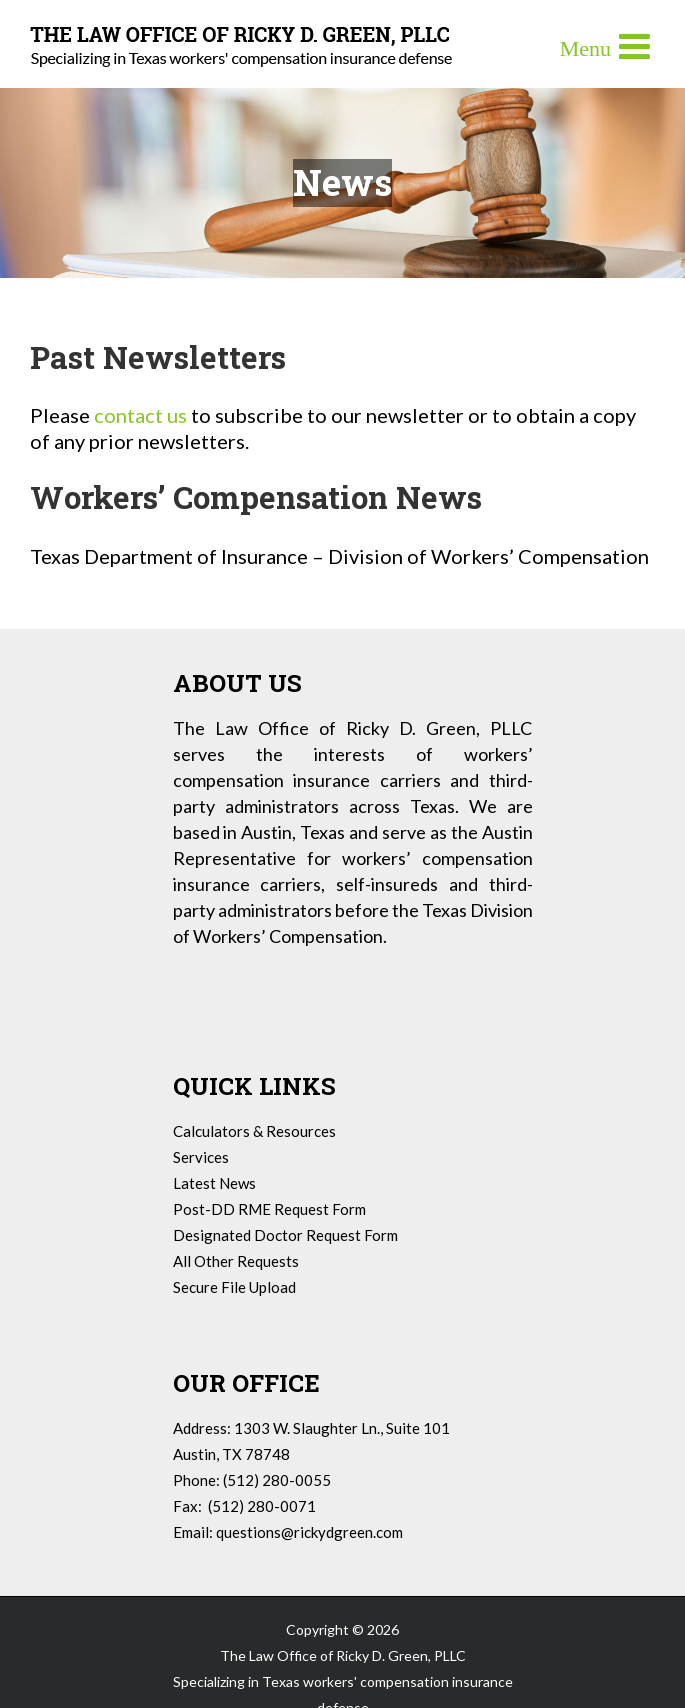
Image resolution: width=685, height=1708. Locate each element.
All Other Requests (236, 1261)
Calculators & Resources (254, 1131)
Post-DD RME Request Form (269, 1209)
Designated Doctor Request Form (285, 1235)
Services (201, 1157)
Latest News (214, 1183)
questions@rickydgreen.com (309, 1532)
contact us (140, 415)
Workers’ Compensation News (256, 496)
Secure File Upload (234, 1287)
